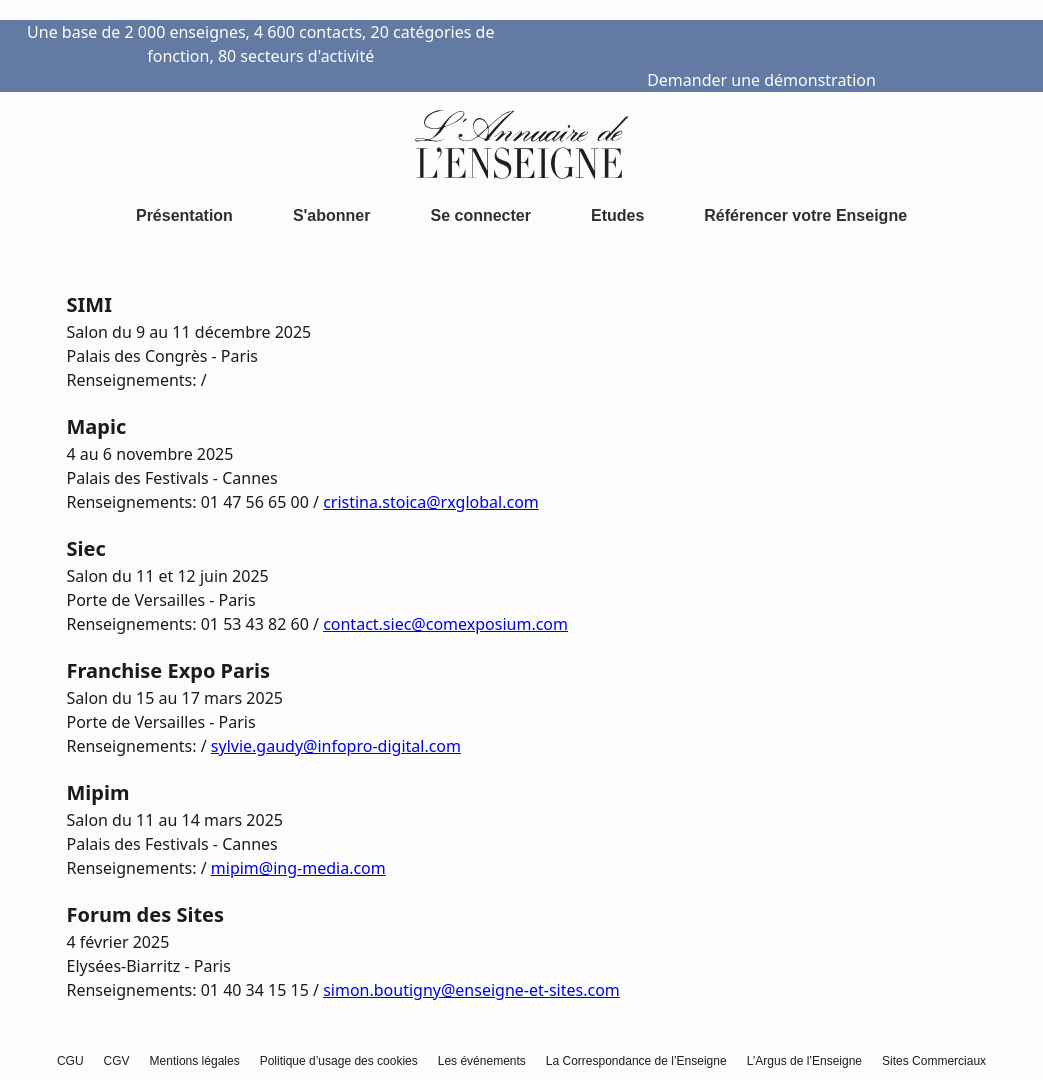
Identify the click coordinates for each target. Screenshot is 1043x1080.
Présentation (184, 215)
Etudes (617, 215)
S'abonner (332, 215)
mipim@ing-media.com (298, 868)
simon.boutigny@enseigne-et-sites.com (471, 990)
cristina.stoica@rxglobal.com (431, 502)
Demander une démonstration (761, 80)
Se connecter (480, 215)
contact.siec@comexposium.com (445, 624)
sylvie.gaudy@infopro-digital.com (336, 746)
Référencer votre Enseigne (805, 215)
